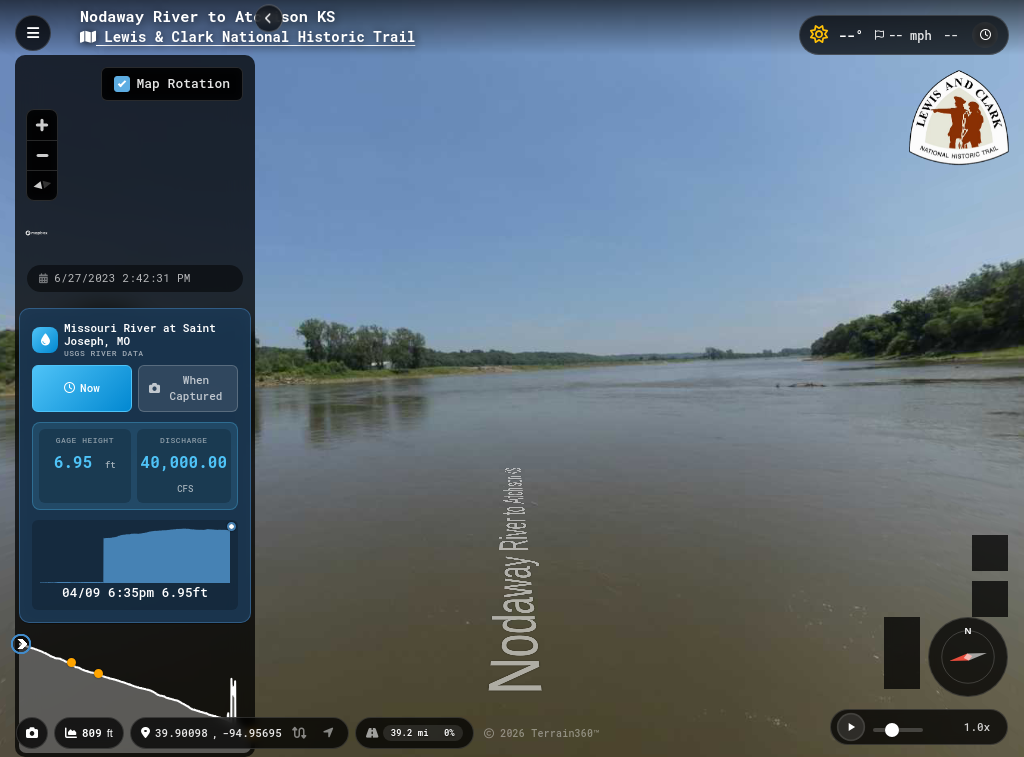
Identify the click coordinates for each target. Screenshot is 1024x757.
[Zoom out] (42, 155)
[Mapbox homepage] (36, 241)
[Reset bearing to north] (42, 185)
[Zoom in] (42, 125)
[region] (135, 159)
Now (82, 387)
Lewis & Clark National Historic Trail (247, 36)
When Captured (185, 388)
